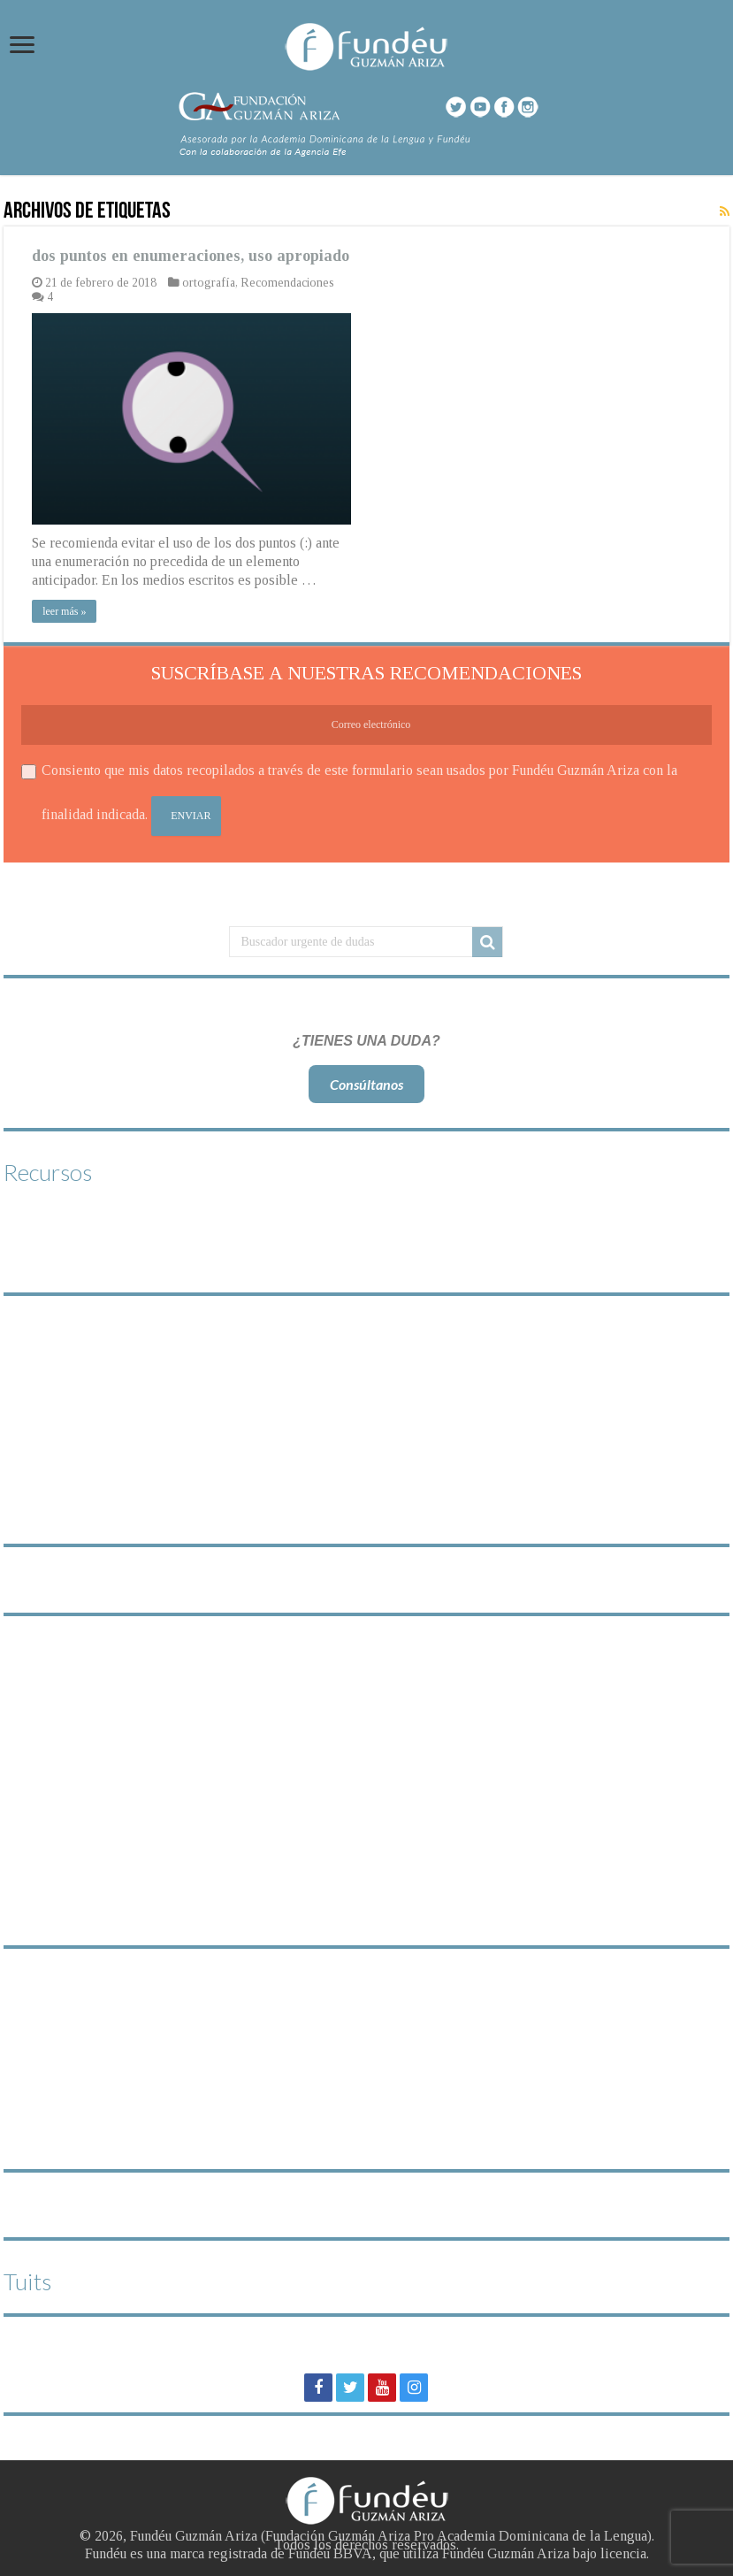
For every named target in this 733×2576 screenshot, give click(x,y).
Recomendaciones (287, 282)
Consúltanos (366, 1084)
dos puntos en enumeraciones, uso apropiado (190, 255)
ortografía (208, 282)
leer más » (64, 611)
